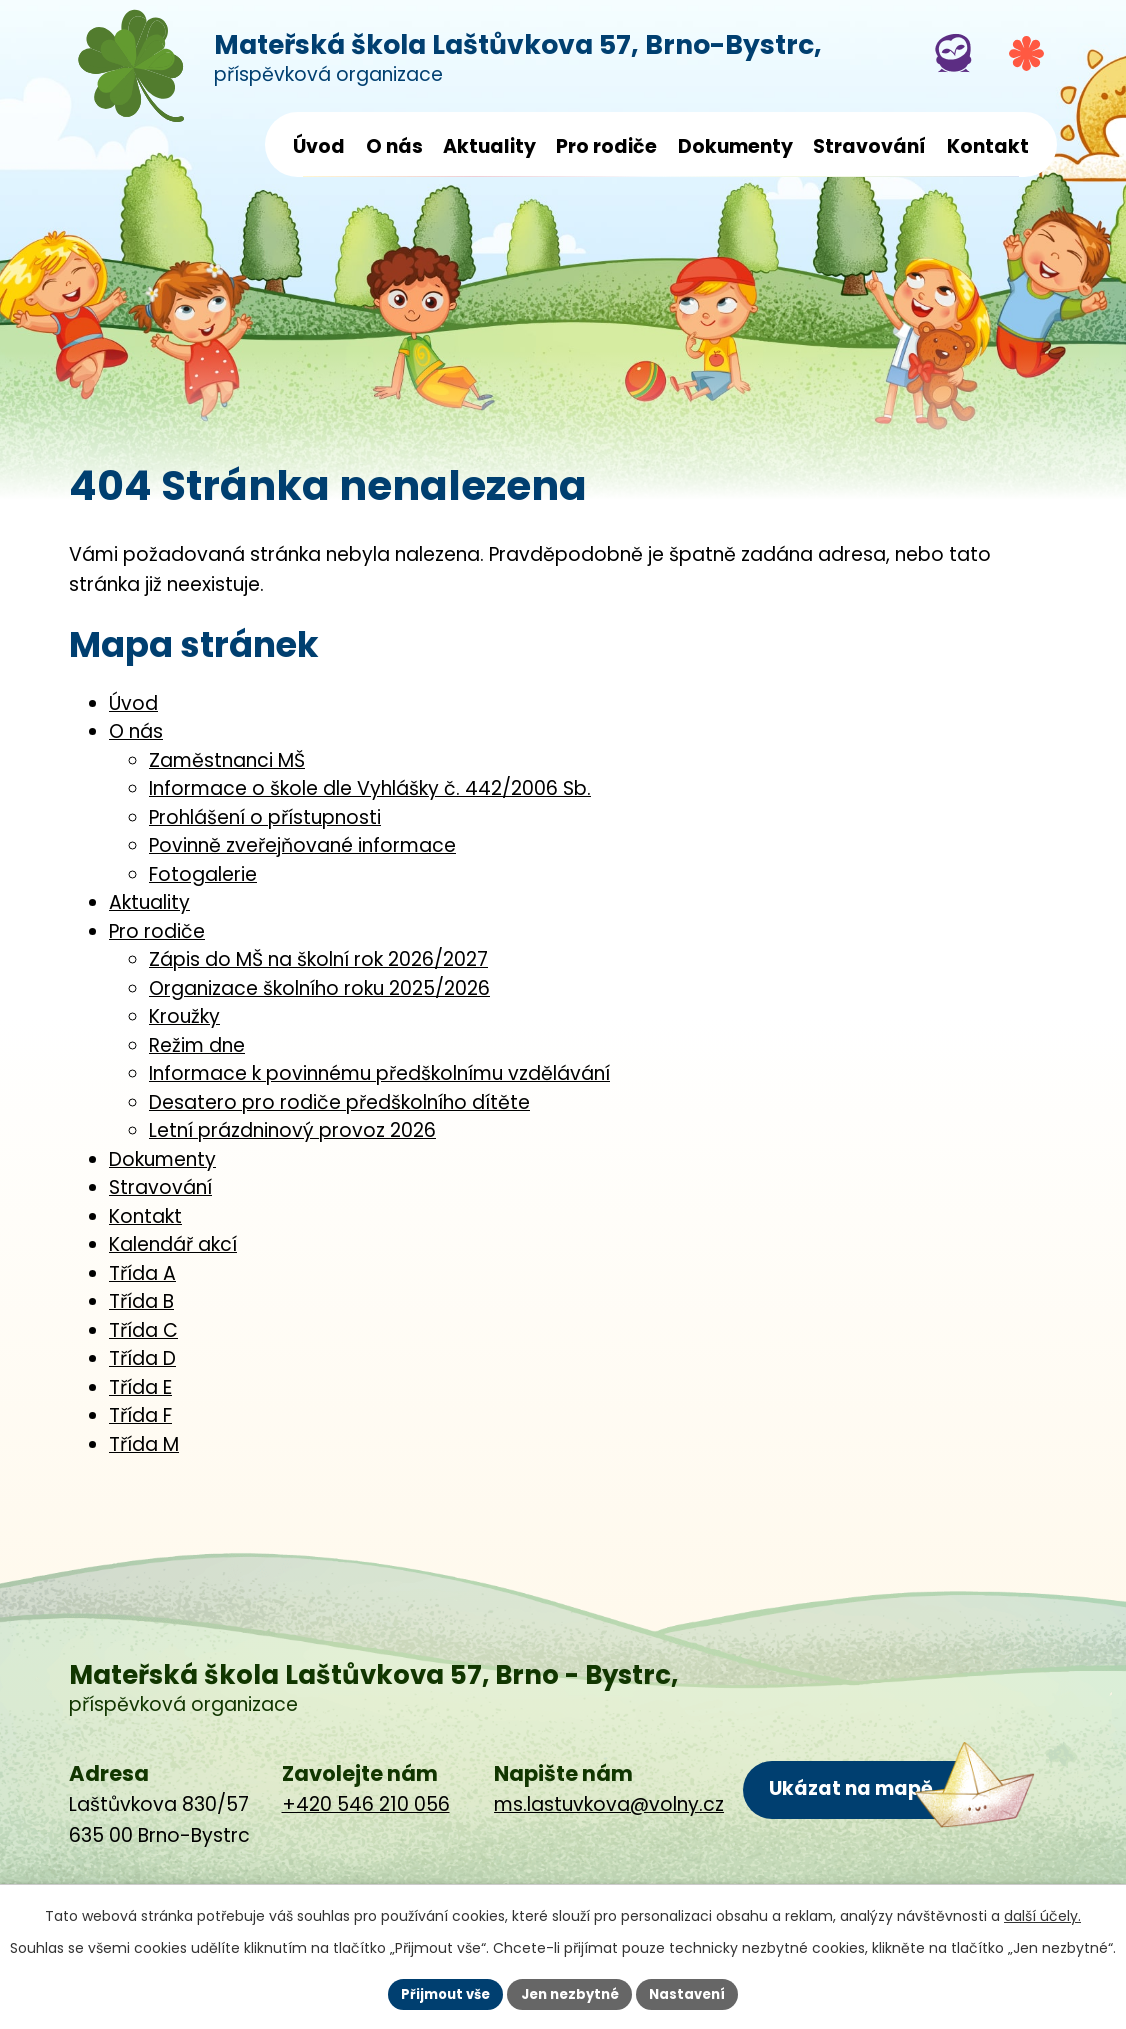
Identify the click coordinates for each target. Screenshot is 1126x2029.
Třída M (144, 1444)
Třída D (142, 1358)
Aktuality (489, 146)
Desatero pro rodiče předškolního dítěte (339, 1102)
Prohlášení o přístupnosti (265, 817)
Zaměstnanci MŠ (227, 760)
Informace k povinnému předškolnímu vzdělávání (379, 1073)
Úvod (319, 146)
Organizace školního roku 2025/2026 (319, 988)
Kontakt (988, 146)
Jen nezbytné (570, 1993)
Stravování (869, 146)
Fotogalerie (203, 874)
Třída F (140, 1415)
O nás (394, 146)
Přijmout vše (438, 1993)
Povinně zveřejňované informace (302, 845)
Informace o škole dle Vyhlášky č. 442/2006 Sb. (370, 788)
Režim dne (197, 1045)
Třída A (142, 1273)
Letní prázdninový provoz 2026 (292, 1130)
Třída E (140, 1387)
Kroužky (184, 1016)
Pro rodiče (606, 146)
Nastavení (695, 1993)
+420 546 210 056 (366, 1804)
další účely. (1042, 1914)
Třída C (143, 1330)
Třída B (141, 1301)
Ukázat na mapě (850, 1787)
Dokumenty (735, 146)
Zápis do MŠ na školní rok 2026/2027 (318, 959)
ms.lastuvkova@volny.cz (609, 1804)
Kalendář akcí (173, 1244)
